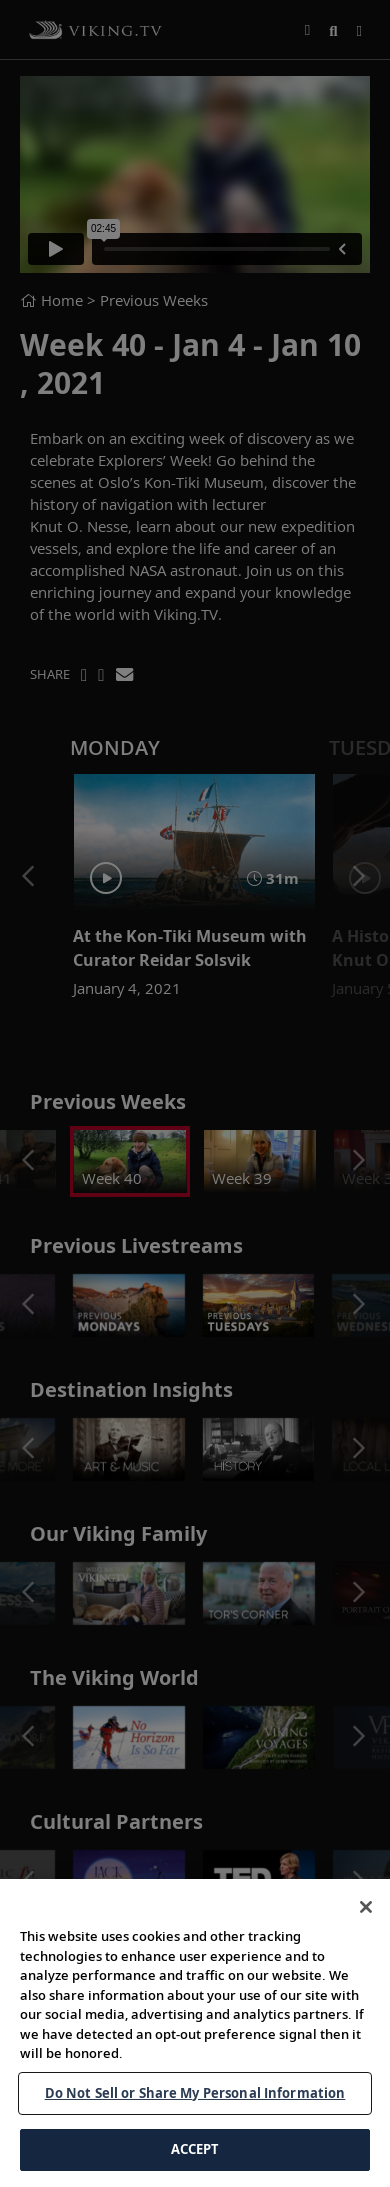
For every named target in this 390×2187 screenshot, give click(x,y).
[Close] (366, 1907)
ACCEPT (195, 2149)
